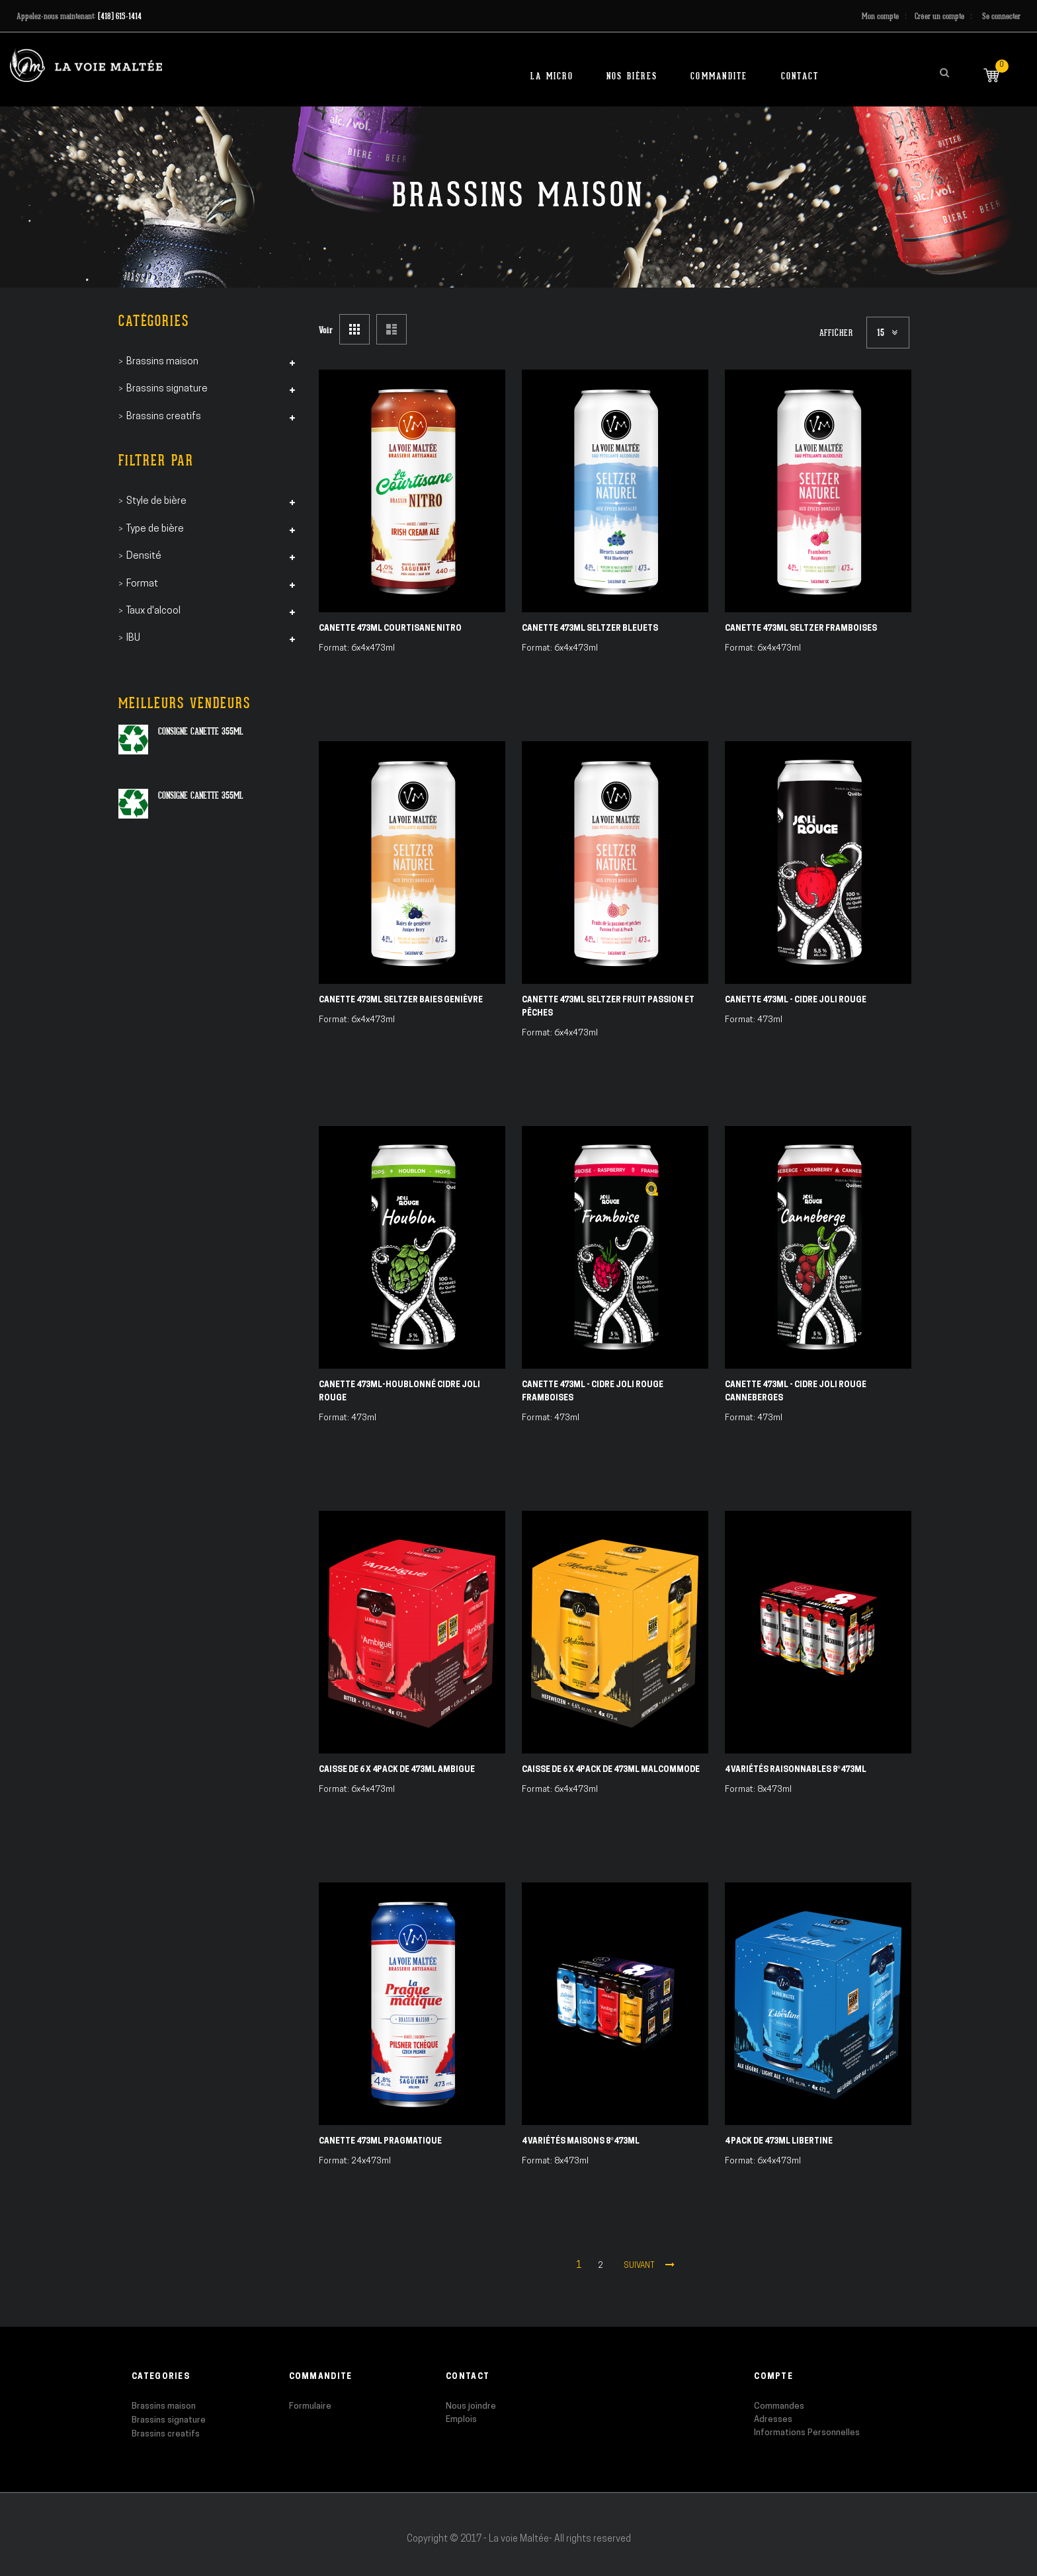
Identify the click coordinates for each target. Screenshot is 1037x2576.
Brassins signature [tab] (167, 389)
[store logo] (86, 65)
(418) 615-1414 (120, 16)
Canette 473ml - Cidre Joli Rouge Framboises (592, 1391)
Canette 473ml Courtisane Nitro (390, 629)
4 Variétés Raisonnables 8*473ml (795, 1770)
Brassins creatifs (166, 2434)
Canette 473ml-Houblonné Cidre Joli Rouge (399, 1391)
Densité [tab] (143, 556)
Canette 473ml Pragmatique (380, 2142)
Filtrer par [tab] (156, 460)
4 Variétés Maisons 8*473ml (581, 2142)
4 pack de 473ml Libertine (779, 2142)
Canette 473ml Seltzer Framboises (801, 629)
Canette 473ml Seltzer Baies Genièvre (401, 1000)
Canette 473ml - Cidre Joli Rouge (795, 1000)
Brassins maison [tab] (162, 362)
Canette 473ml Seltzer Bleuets (590, 629)
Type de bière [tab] (155, 529)
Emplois (461, 2419)
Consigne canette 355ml (200, 731)
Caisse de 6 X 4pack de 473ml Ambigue (397, 1770)
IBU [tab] (133, 638)
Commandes (779, 2406)
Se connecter (1001, 16)
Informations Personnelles (807, 2433)
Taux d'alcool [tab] (153, 611)
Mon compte (880, 16)
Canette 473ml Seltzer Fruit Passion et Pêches (608, 1007)
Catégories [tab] (153, 321)
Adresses (773, 2419)
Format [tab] (142, 584)
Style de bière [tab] (156, 501)
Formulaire (310, 2406)
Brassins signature (169, 2420)
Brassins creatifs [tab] (163, 417)
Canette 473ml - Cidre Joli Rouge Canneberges (795, 1391)
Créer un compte (939, 16)
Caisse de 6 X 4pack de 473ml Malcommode (611, 1770)
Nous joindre (471, 2406)
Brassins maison (164, 2406)
